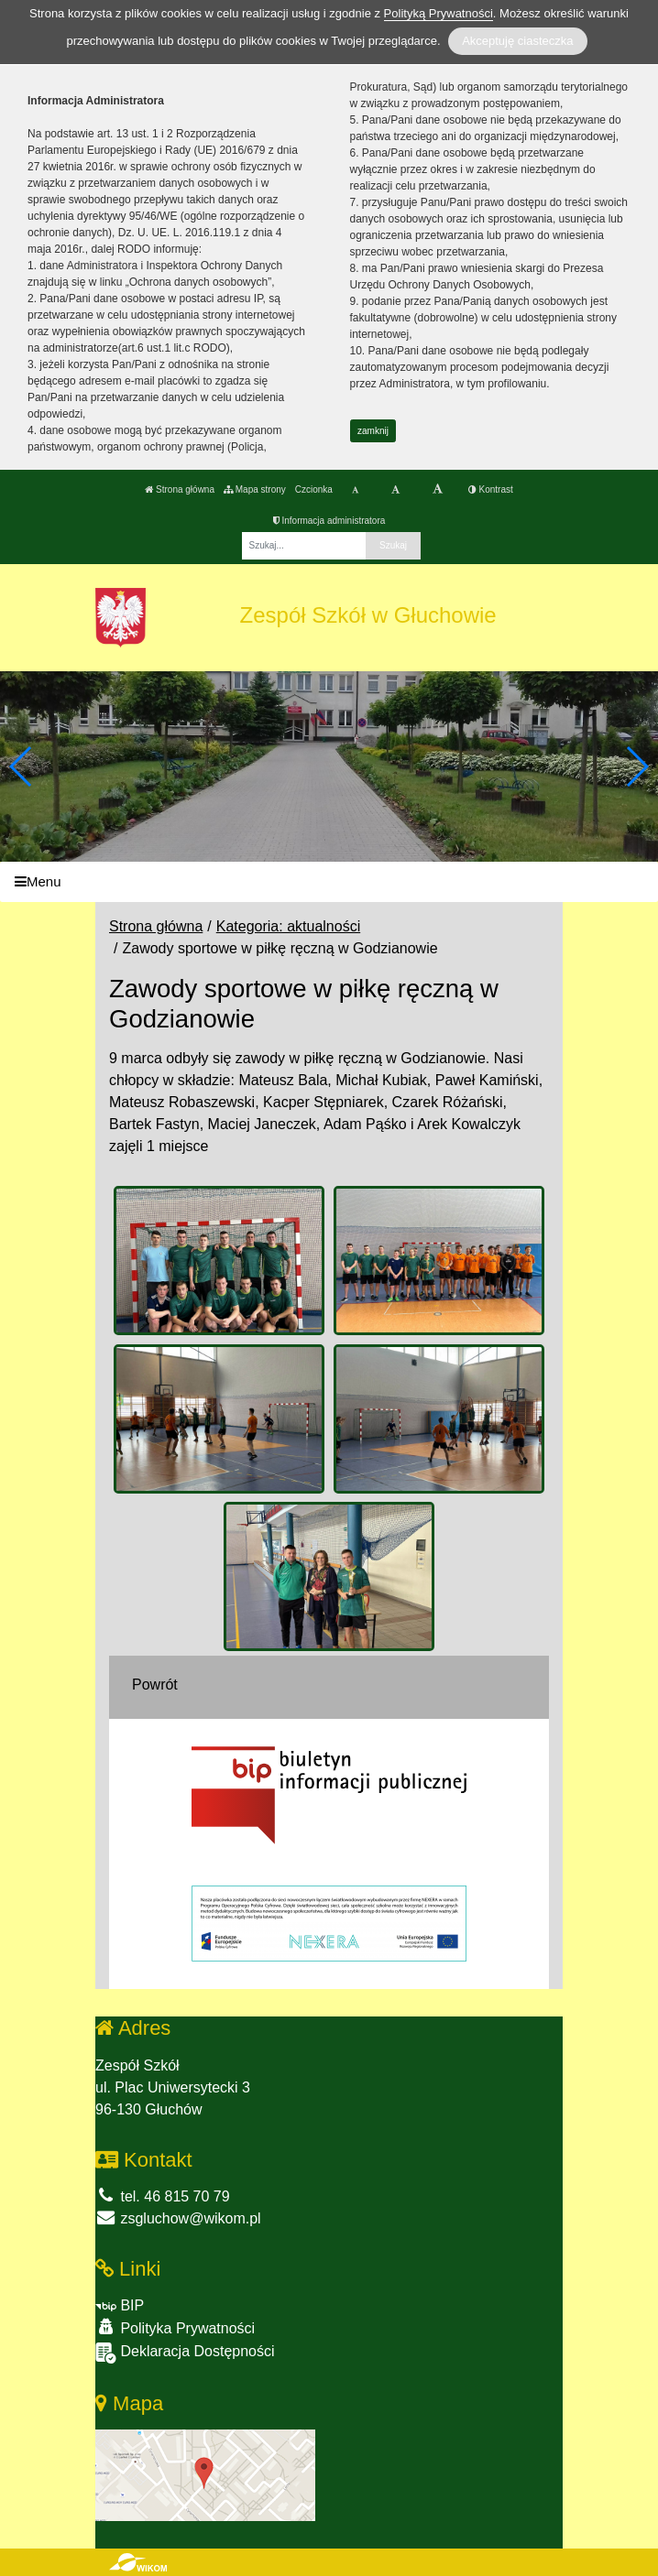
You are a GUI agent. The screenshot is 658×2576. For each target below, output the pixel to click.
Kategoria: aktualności (288, 926)
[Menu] (329, 882)
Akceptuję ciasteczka (517, 41)
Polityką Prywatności (438, 13)
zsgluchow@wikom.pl (178, 2218)
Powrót (155, 1684)
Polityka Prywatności (175, 2327)
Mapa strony (255, 489)
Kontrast (490, 489)
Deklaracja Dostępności (185, 2353)
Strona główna (179, 489)
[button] (636, 766)
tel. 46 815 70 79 (162, 2196)
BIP (119, 2305)
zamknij (373, 431)
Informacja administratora (329, 521)
